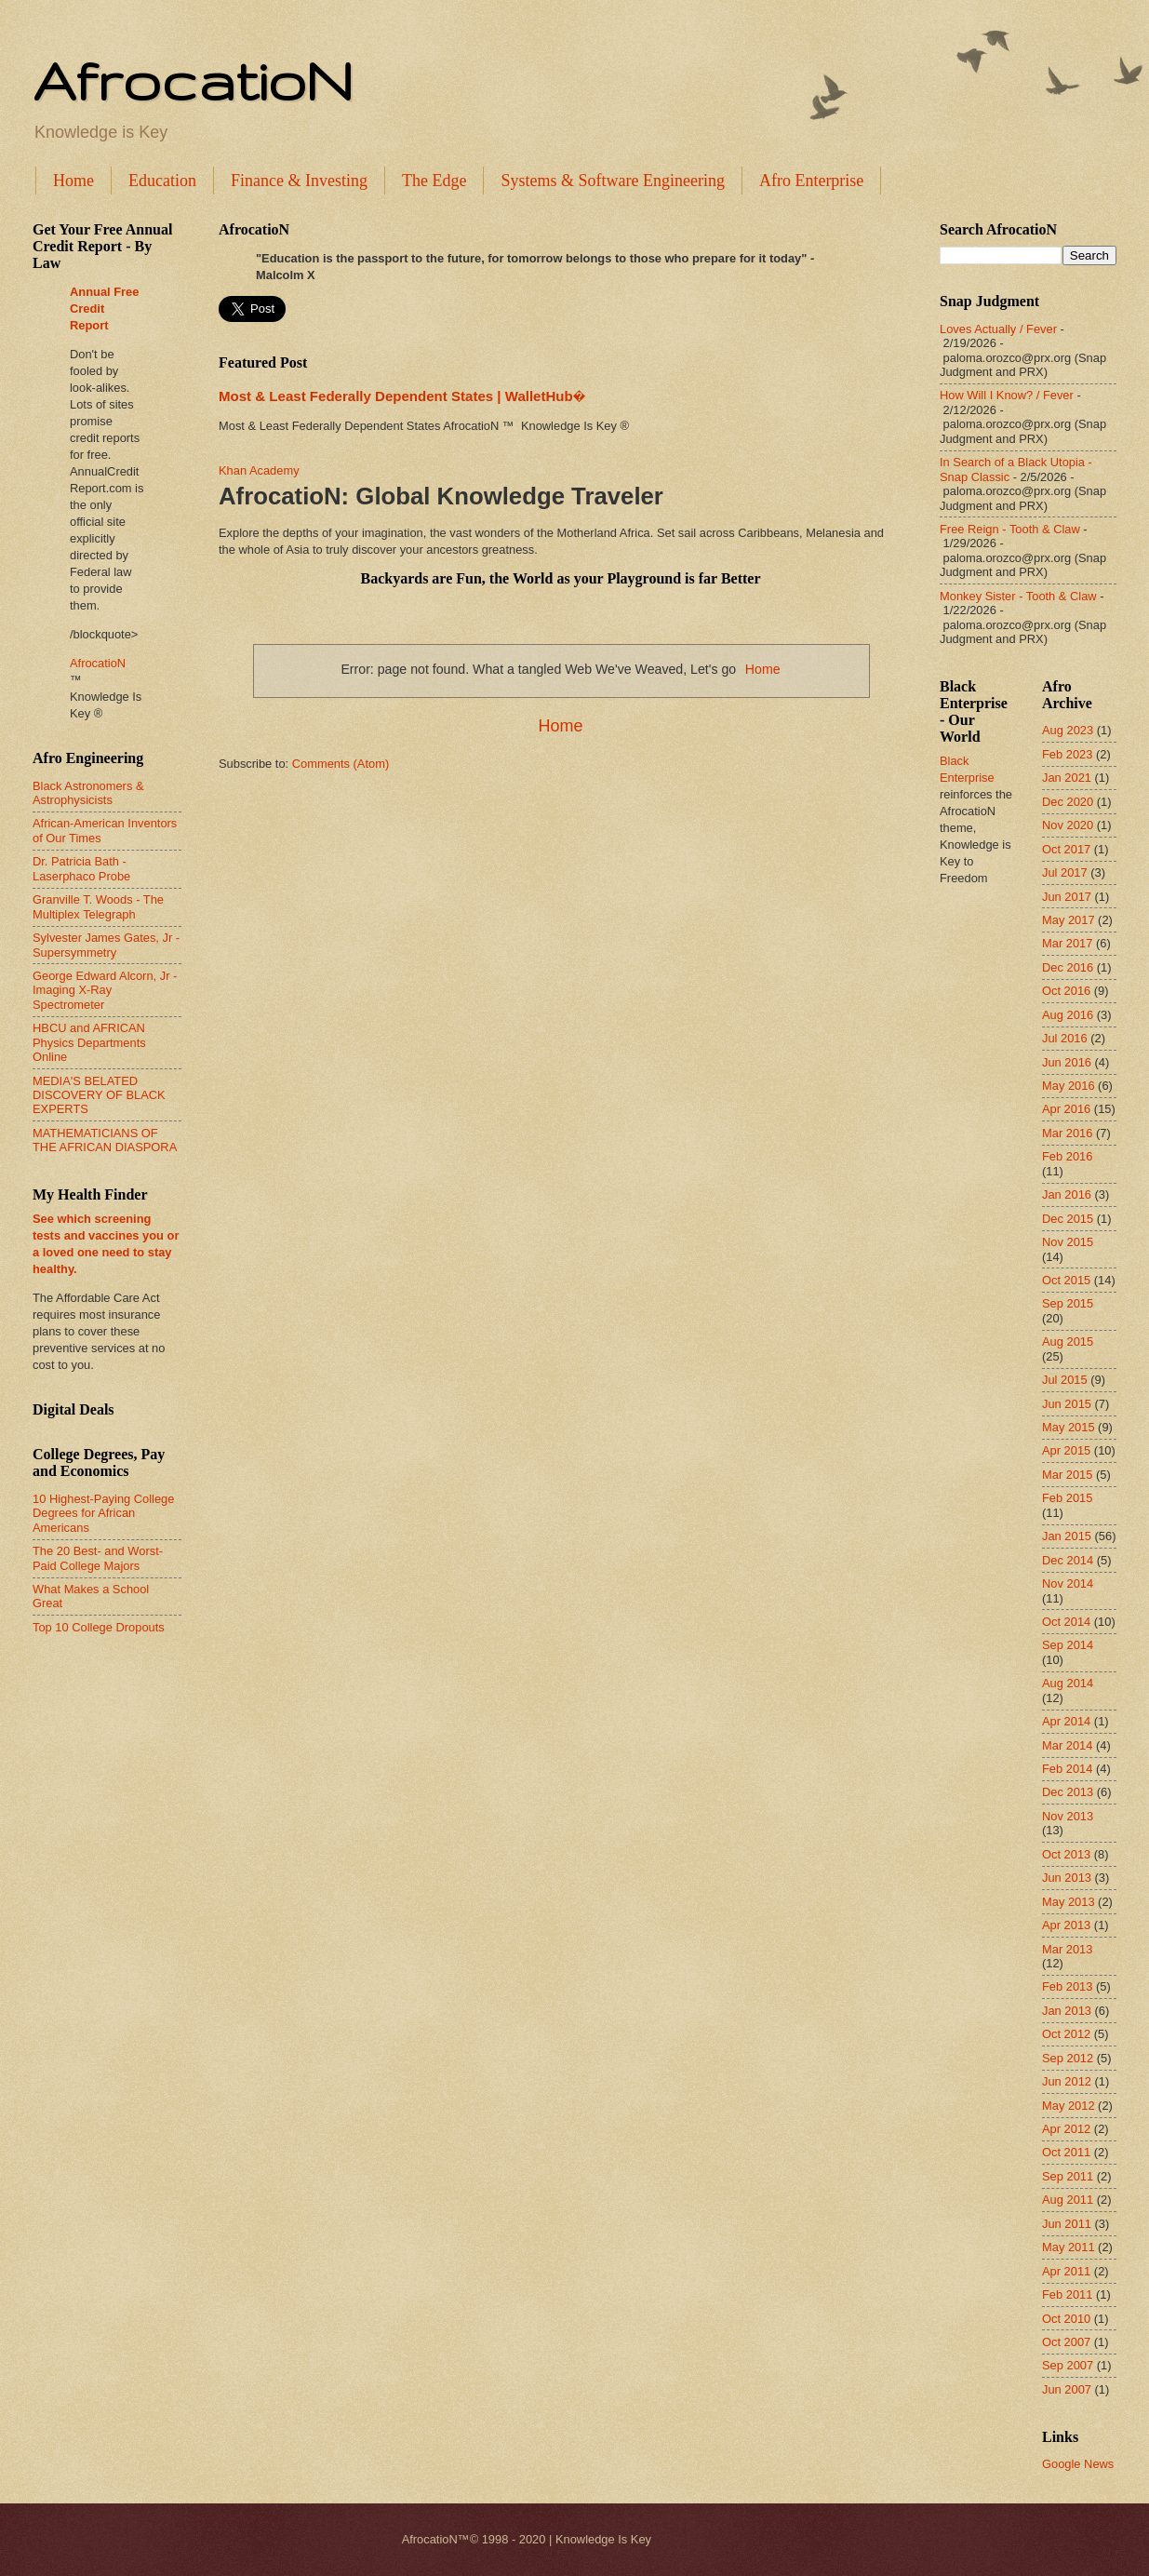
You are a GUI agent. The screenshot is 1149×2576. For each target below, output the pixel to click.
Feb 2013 (1067, 1986)
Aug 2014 (1067, 1683)
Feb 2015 (1067, 1498)
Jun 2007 (1066, 2389)
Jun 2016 (1066, 1062)
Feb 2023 (1067, 754)
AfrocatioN (193, 80)
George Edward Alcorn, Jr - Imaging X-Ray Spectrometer (105, 990)
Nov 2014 (1067, 1583)
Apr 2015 (1066, 1450)
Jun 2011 (1066, 2224)
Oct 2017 (1066, 849)
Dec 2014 (1067, 1560)
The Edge (434, 180)
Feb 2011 (1067, 2294)
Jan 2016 (1066, 1194)
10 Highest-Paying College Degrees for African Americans (103, 1513)
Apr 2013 (1066, 1925)
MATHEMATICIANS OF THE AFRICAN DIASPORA (105, 1140)
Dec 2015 (1067, 1219)
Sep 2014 (1067, 1645)
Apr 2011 (1066, 2271)
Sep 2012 (1067, 2058)
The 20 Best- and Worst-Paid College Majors (98, 1558)
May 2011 (1068, 2247)
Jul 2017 (1065, 872)
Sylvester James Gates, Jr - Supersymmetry (106, 945)
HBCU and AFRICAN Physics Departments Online (89, 1042)
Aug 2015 (1067, 1341)
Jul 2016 (1065, 1038)
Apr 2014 (1066, 1721)
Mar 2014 (1067, 1745)
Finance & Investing (299, 180)
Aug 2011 (1067, 2200)
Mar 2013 (1067, 1949)
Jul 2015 (1065, 1380)
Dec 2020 (1067, 802)
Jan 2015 (1066, 1536)
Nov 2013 (1067, 1816)
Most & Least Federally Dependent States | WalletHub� (402, 396)
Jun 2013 (1066, 1878)
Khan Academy (259, 470)
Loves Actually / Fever (998, 329)
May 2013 (1068, 1902)
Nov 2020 (1067, 825)
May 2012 (1068, 2106)
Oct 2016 (1066, 991)
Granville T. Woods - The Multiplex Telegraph (98, 906)
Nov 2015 (1067, 1242)
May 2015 (1068, 1427)
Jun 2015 (1066, 1404)
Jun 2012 (1066, 2081)
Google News (1078, 2464)
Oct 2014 (1066, 1622)
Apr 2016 (1066, 1109)
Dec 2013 (1067, 1792)
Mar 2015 (1067, 1475)
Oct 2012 (1066, 2034)
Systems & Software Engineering (612, 180)
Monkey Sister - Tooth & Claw (1018, 596)
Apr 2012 (1066, 2129)
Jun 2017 (1066, 897)
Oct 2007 (1066, 2342)
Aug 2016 (1067, 1015)
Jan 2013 (1066, 2011)
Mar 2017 (1067, 943)
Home (73, 180)
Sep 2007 (1067, 2365)
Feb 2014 (1067, 1769)
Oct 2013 (1066, 1854)
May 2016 (1068, 1086)
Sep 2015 (1067, 1303)
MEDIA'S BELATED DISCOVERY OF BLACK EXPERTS (99, 1095)
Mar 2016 (1067, 1133)
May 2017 (1068, 920)
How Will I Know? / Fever (1007, 395)
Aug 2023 (1067, 730)
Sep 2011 (1067, 2176)
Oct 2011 (1066, 2152)
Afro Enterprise (811, 180)
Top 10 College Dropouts (99, 1627)
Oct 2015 (1066, 1280)
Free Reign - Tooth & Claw (1010, 529)
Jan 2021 (1066, 778)
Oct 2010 (1066, 2319)
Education (162, 180)
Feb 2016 (1067, 1156)
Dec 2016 (1067, 967)
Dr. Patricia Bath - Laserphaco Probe (81, 868)
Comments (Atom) (340, 764)
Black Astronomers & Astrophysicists (88, 793)
